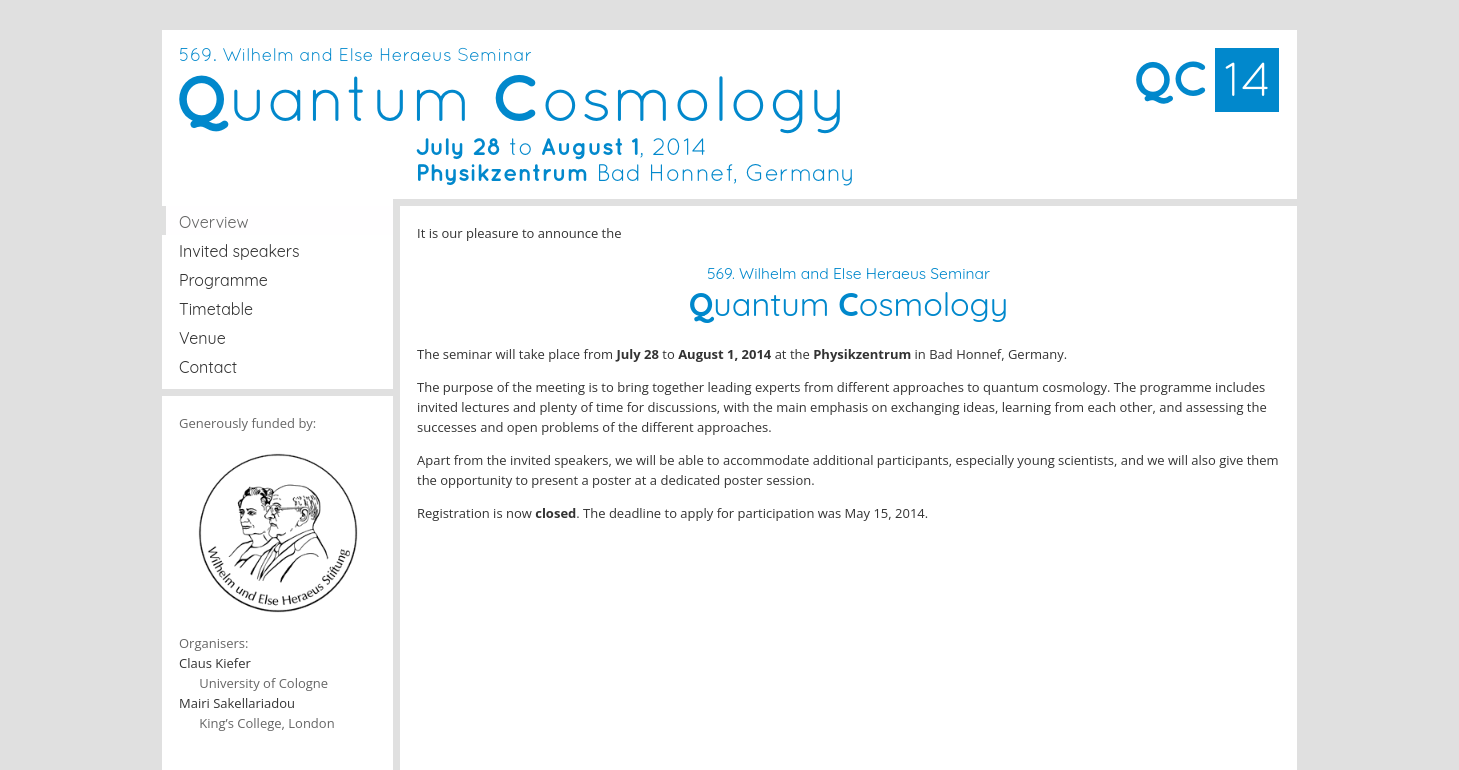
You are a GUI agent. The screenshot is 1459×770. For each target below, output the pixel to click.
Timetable (216, 309)
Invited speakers (239, 251)
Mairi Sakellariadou (237, 703)
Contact (208, 367)
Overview (214, 222)
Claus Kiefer (215, 663)
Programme (223, 280)
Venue (202, 338)
